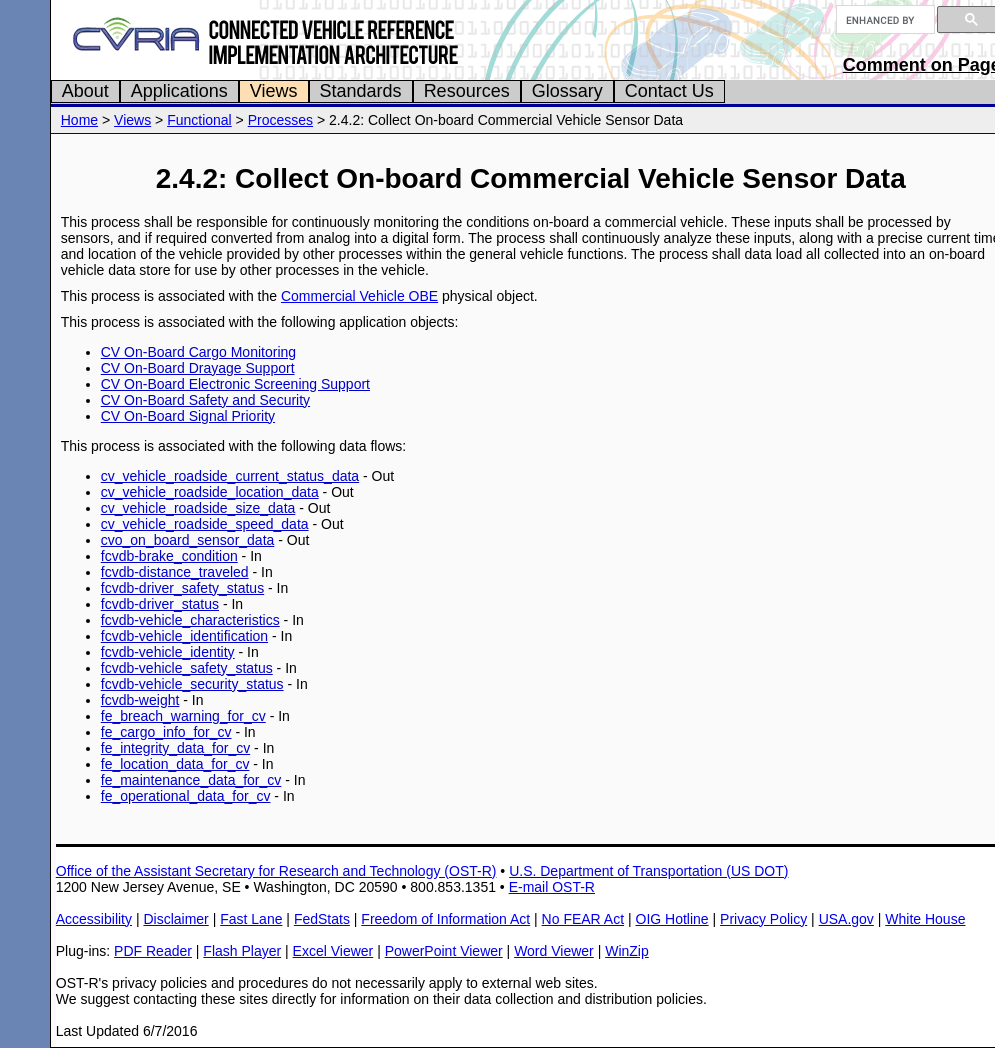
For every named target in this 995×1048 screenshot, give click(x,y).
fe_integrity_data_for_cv (175, 748)
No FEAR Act (583, 919)
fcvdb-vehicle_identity (168, 652)
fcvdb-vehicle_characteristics (190, 620)
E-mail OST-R (552, 887)
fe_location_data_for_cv (175, 764)
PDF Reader (153, 951)
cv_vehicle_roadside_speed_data (205, 524)
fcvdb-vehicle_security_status (192, 684)
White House (925, 919)
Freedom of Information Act (445, 919)
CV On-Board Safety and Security (205, 400)
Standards (361, 91)
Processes (280, 120)
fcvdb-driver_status (160, 604)
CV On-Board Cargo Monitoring (198, 352)
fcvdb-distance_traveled (175, 572)
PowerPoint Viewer (444, 951)
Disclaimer (175, 919)
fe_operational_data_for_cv (186, 796)
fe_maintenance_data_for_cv (191, 780)
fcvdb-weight (140, 700)
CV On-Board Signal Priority (188, 416)
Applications (179, 91)
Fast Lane (251, 919)
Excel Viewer (333, 951)
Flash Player (242, 951)
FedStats (322, 919)
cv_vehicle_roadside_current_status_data (230, 476)
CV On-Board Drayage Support (198, 368)
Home (79, 120)
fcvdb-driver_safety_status (182, 588)
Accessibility (94, 919)
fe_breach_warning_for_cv (183, 716)
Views (274, 91)
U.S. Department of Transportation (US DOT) (648, 871)
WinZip (627, 951)
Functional (199, 120)
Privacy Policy (763, 919)
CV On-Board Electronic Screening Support (235, 384)
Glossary (567, 91)
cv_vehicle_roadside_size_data (198, 508)
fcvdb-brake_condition (169, 556)
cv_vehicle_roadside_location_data (210, 492)
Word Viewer (554, 951)
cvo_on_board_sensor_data (188, 540)
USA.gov (846, 919)
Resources (467, 91)
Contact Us (669, 91)
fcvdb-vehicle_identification (184, 636)
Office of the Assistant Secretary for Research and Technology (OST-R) (276, 871)
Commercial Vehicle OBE (359, 296)
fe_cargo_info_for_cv (166, 732)
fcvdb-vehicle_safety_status (187, 668)
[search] (883, 20)
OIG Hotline (672, 919)
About (85, 91)
